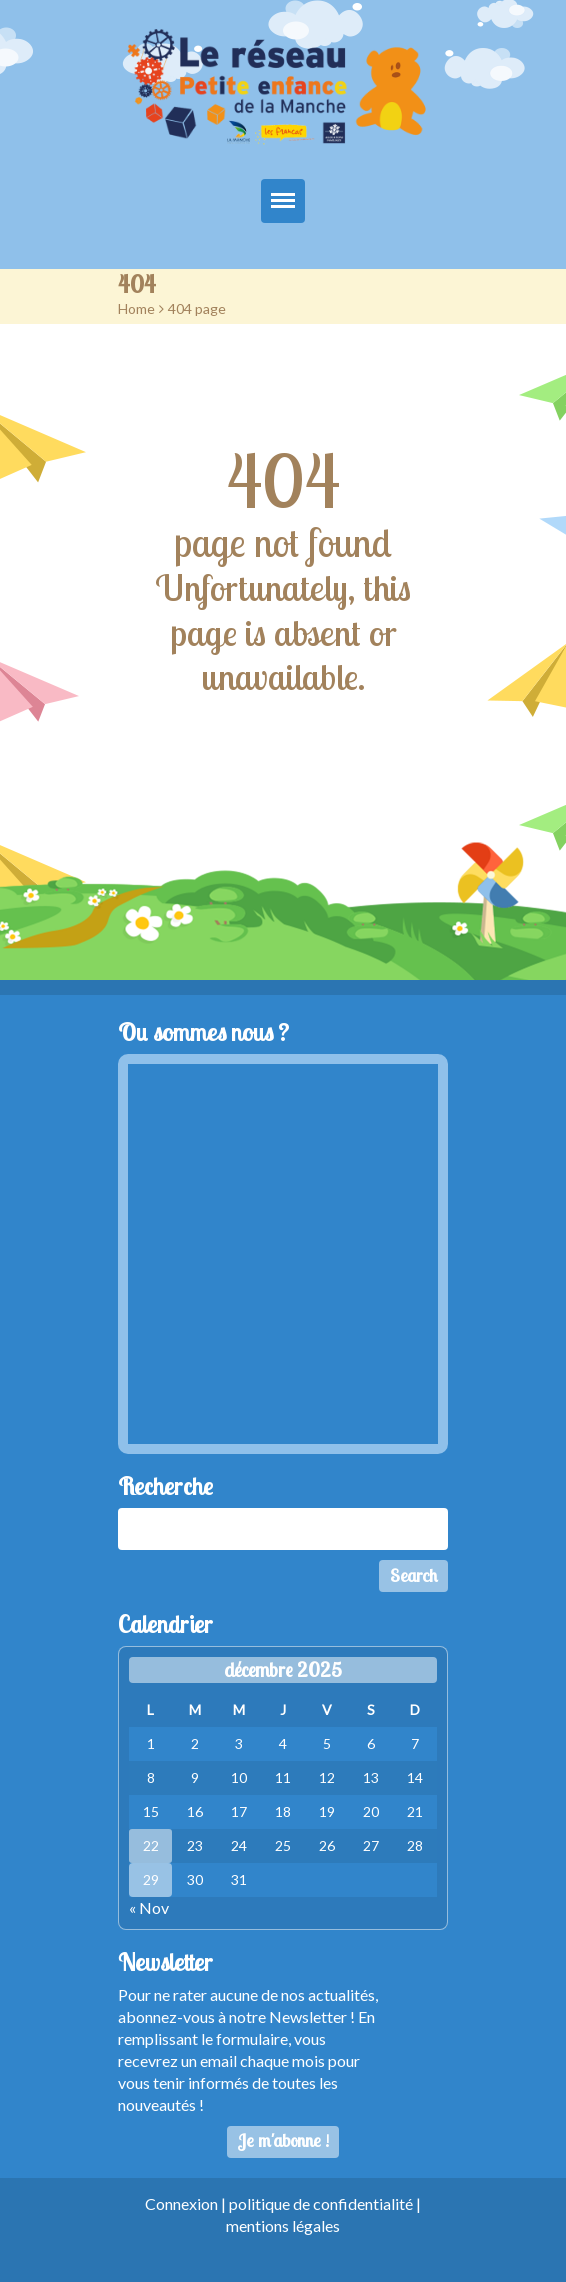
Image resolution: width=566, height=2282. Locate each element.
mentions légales (283, 2225)
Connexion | (187, 2203)
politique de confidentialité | (325, 2203)
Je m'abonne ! (283, 2140)
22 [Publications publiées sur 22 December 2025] (151, 1845)
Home (136, 308)
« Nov (149, 1907)
